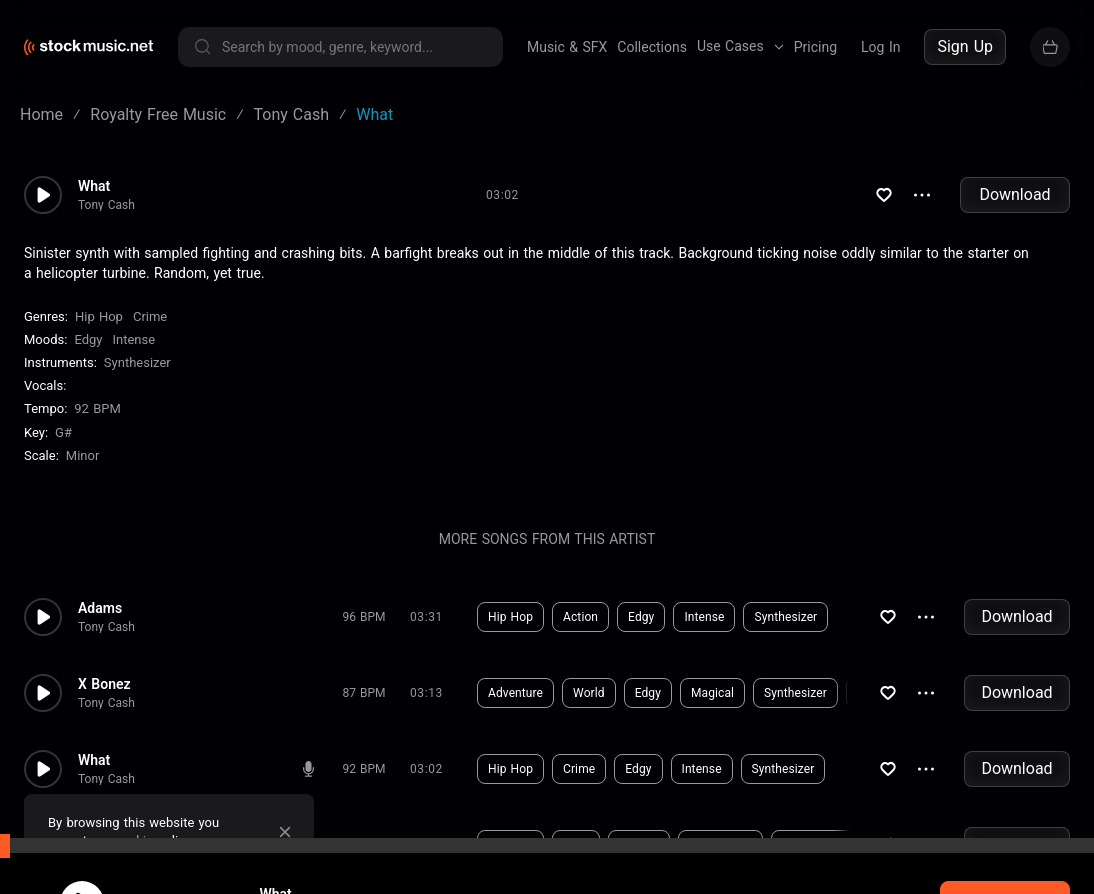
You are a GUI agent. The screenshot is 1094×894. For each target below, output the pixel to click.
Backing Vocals (824, 845)
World (589, 693)
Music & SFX (567, 47)
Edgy (88, 339)
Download (1014, 194)
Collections (652, 47)
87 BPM (364, 693)
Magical (712, 693)
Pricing (815, 47)
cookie (134, 840)
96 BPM (364, 617)
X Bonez (104, 684)
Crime (150, 316)
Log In (880, 47)
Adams (100, 608)
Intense (133, 339)
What (94, 186)
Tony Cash (106, 205)
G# (63, 432)
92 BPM (97, 408)
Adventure (515, 693)
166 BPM (364, 845)
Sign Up (965, 46)
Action (580, 617)
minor (83, 455)
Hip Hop (99, 316)
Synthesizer (137, 362)
